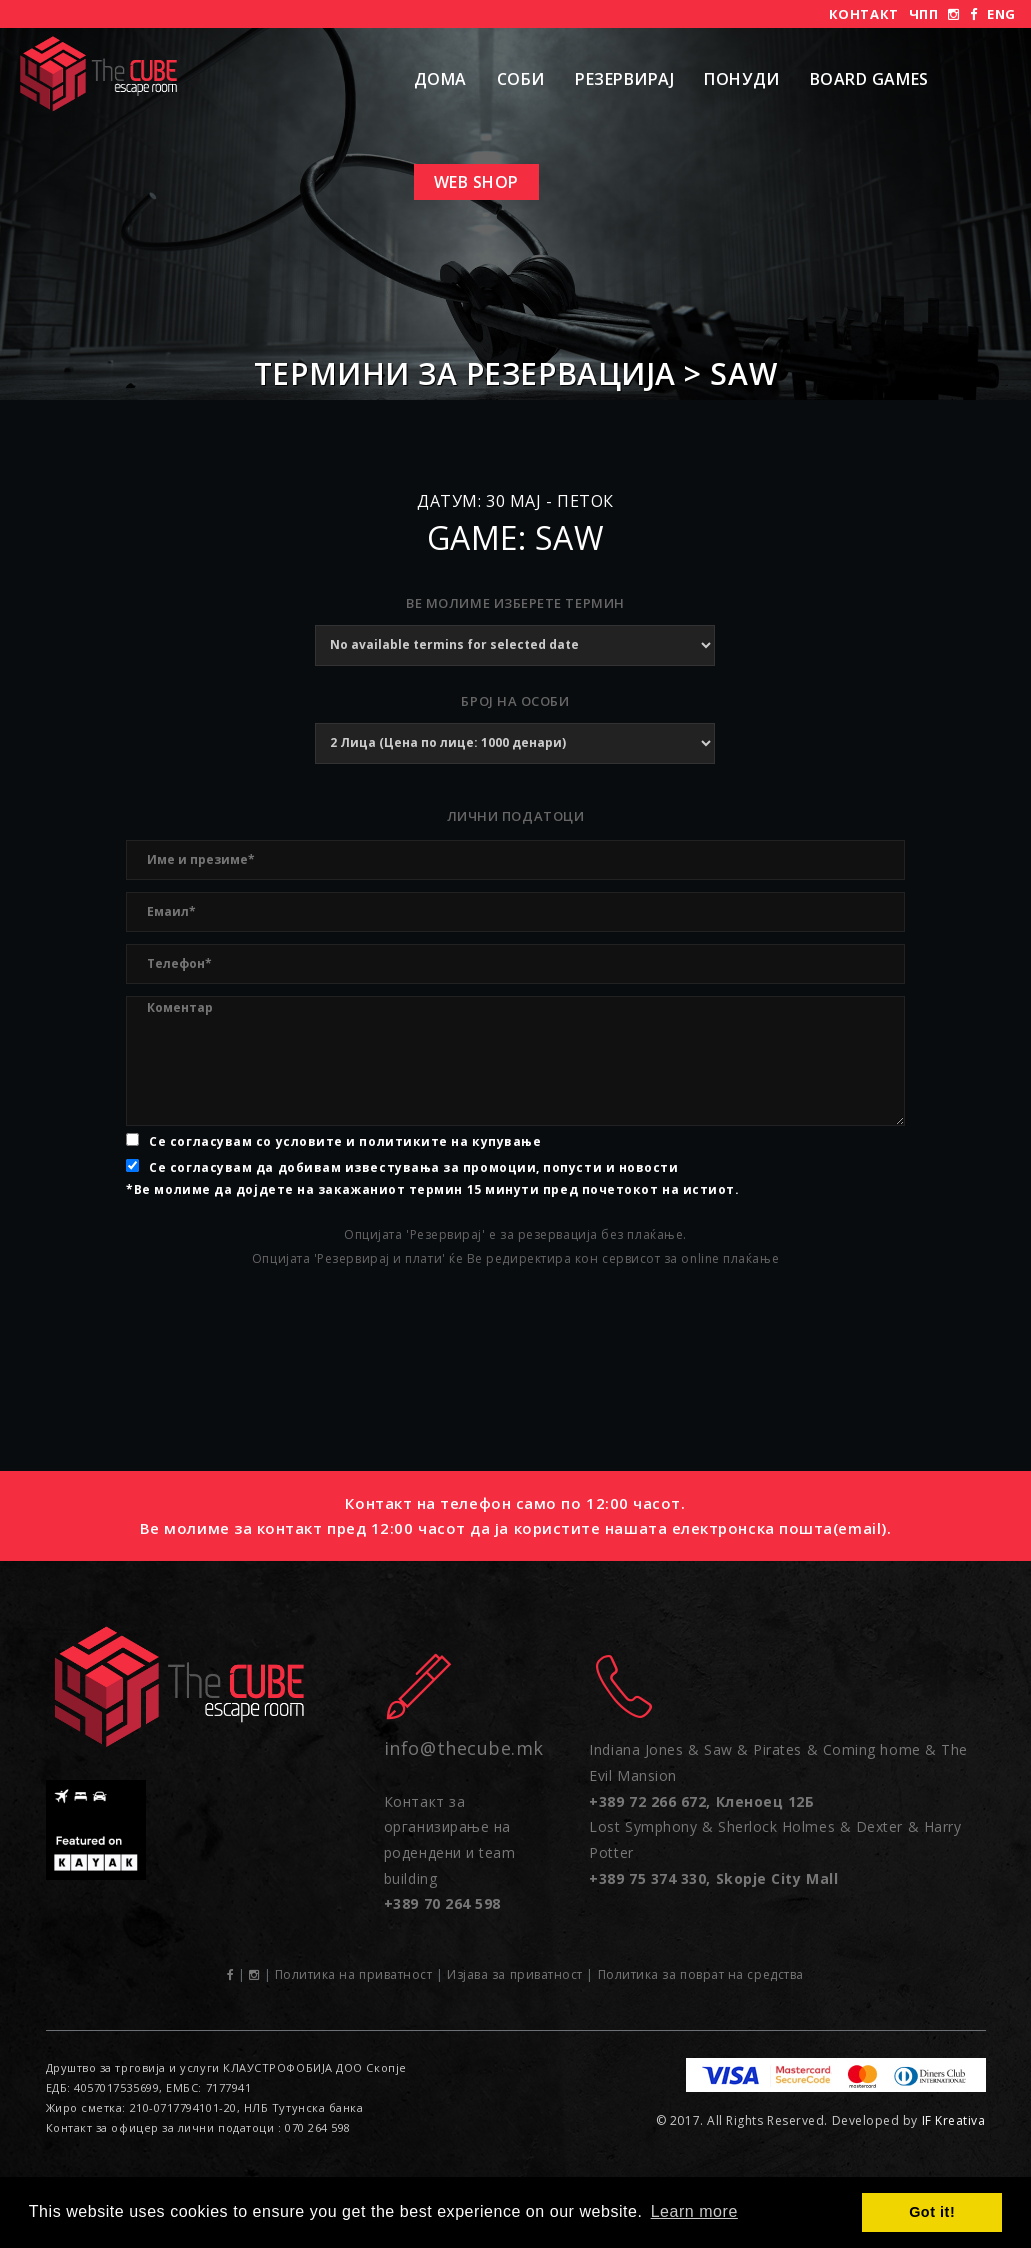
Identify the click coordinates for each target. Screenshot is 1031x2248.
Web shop (476, 182)
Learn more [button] (694, 2211)
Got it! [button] (932, 2212)
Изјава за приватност (515, 1974)
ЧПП (924, 14)
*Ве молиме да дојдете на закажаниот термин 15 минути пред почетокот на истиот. (432, 1189)
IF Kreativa (954, 2120)
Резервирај (624, 79)
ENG (1001, 14)
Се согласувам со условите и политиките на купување (345, 1141)
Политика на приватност (354, 1974)
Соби (521, 79)
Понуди (741, 79)
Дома (440, 79)
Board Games (869, 79)
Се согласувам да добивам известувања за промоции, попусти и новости (413, 1167)
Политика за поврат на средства (701, 1974)
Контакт (864, 14)
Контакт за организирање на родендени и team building (450, 1853)
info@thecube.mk (464, 1748)
